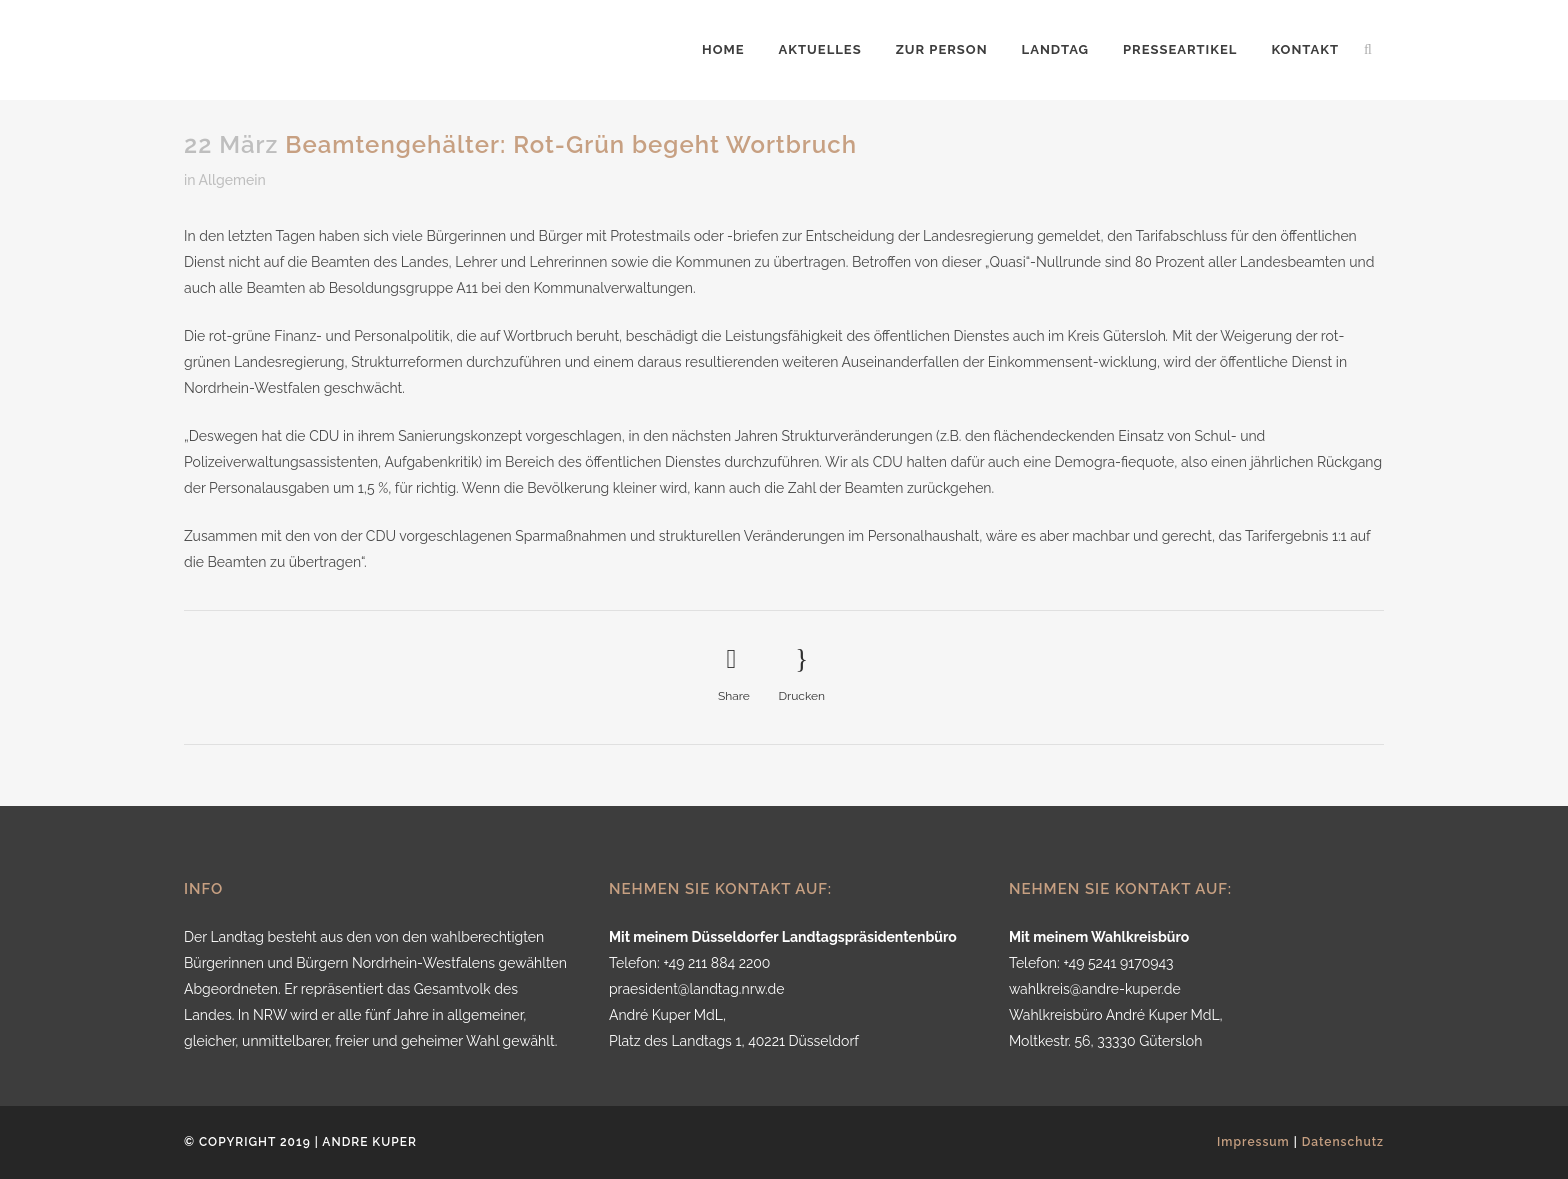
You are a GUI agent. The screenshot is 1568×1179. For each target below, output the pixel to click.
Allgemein (232, 180)
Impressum (1253, 1142)
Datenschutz (1343, 1142)
